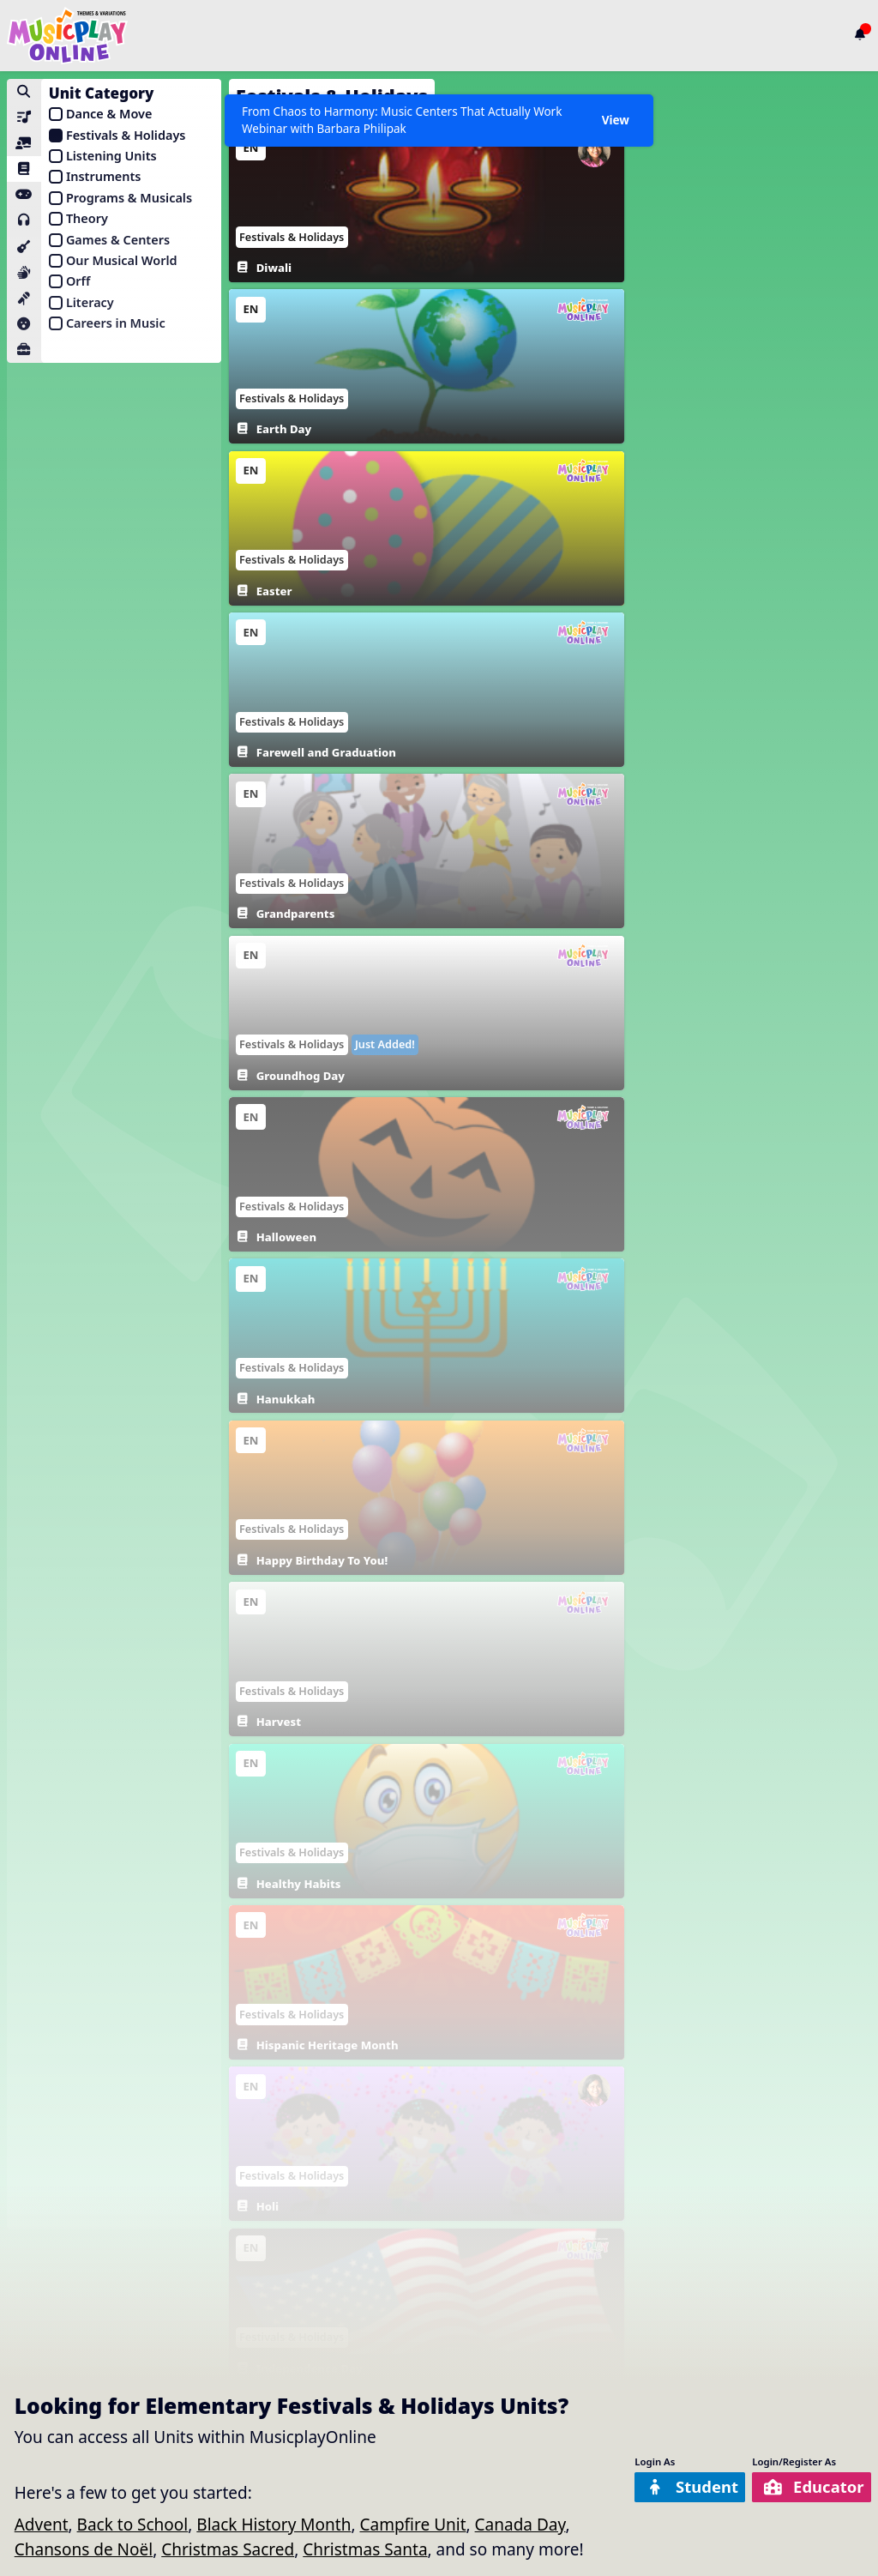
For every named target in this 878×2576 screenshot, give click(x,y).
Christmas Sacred (227, 2549)
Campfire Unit (412, 2524)
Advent (42, 2524)
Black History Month (273, 2524)
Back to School (133, 2524)
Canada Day (520, 2524)
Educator (811, 2487)
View (614, 120)
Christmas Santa (365, 2549)
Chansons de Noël (84, 2549)
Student (687, 2487)
